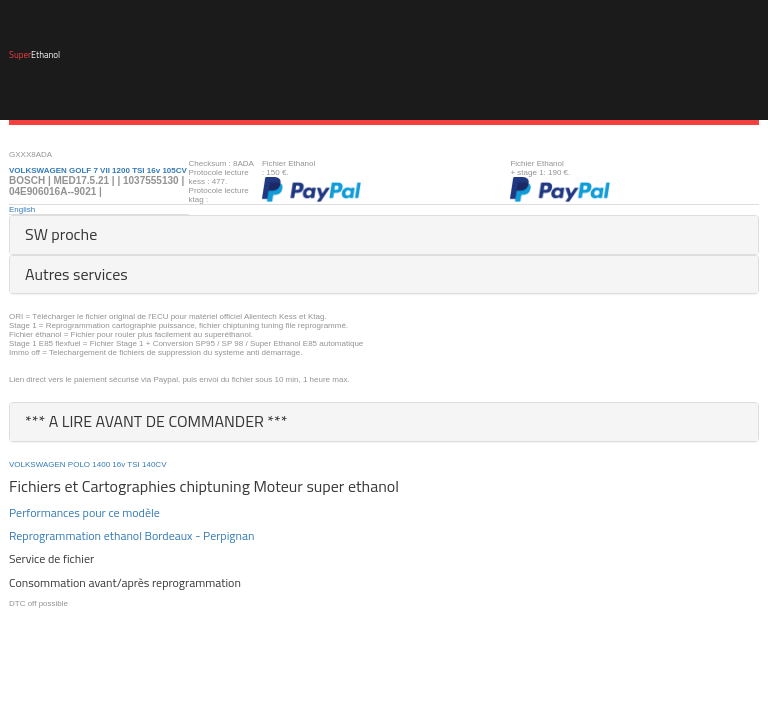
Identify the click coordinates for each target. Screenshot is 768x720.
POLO (79, 464)
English (22, 209)
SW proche (61, 234)
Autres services (76, 274)
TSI (133, 464)
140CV (154, 464)
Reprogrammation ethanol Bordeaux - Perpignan (131, 535)
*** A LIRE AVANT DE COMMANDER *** (156, 421)
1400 (101, 464)
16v (118, 464)
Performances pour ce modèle (84, 512)
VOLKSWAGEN (37, 464)
